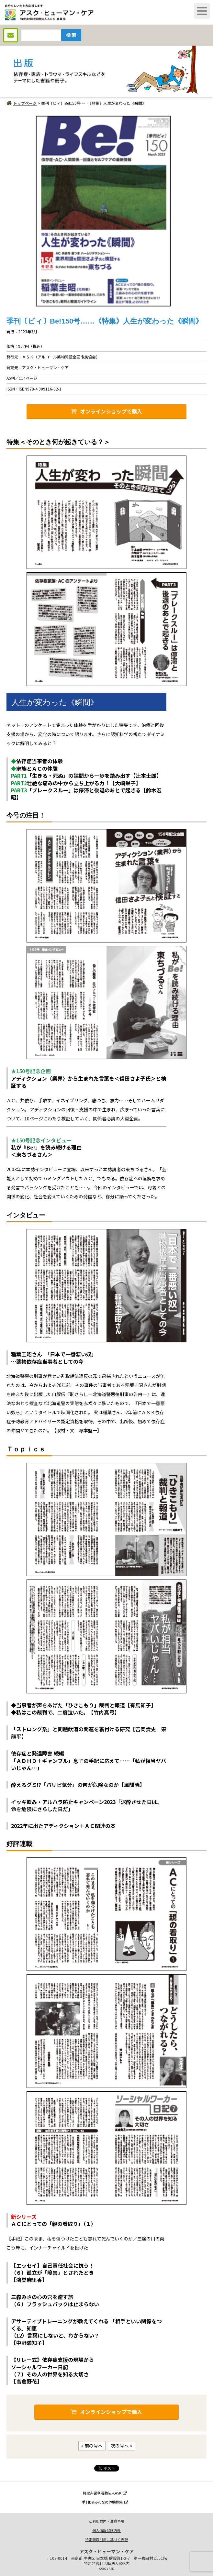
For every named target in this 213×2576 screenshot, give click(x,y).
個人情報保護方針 (106, 2530)
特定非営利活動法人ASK (105, 2492)
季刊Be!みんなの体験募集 (105, 2501)
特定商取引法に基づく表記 (106, 2539)
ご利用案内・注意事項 (106, 2521)
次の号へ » (121, 2445)
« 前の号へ (92, 2445)
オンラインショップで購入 (106, 411)
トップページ (21, 103)
